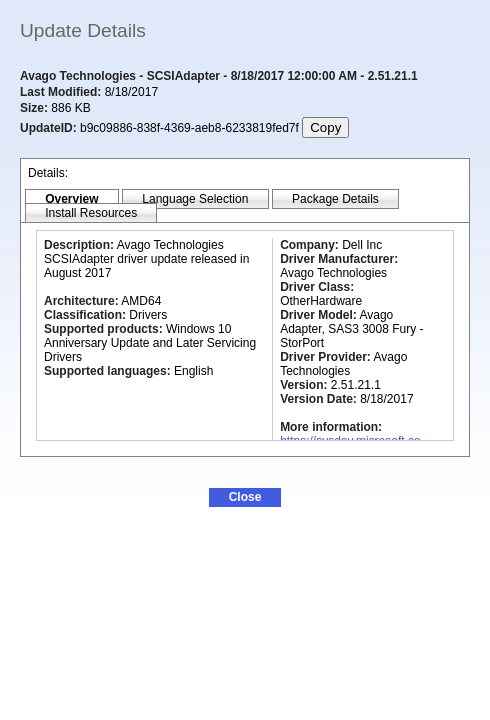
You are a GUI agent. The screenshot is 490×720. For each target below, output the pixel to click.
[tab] (72, 199)
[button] (244, 497)
